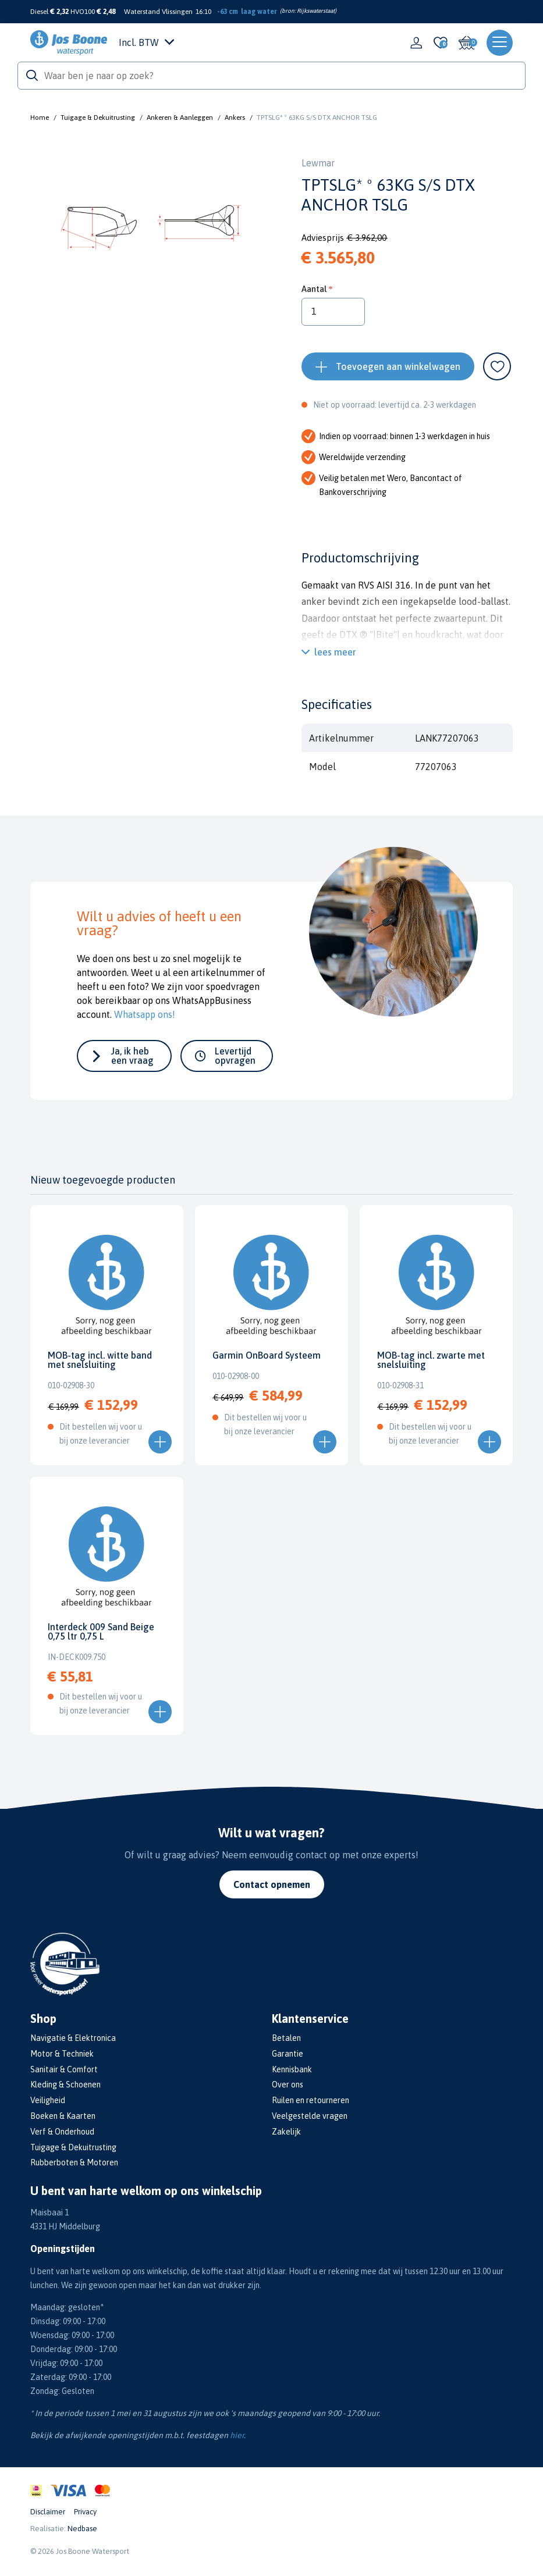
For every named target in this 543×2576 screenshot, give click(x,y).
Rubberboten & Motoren (74, 2162)
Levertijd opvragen (235, 1056)
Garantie (287, 2053)
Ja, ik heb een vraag (132, 1056)
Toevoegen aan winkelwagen (398, 366)
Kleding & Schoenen (65, 2084)
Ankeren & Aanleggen (180, 117)
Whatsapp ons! (144, 1014)
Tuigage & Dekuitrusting (98, 117)
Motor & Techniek (62, 2053)
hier (237, 2435)
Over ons (287, 2084)
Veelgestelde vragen (309, 2116)
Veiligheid (47, 2100)
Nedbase (82, 2528)
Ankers (235, 117)
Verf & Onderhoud (62, 2131)
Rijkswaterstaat (316, 11)
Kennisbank (292, 2069)
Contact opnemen (271, 1884)
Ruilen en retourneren (310, 2100)
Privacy (85, 2511)
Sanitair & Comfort (64, 2069)
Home (39, 117)
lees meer (335, 652)
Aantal (313, 289)
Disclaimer (47, 2511)
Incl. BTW (146, 42)
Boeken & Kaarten (62, 2116)
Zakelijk (286, 2131)
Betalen (286, 2038)
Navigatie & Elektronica (73, 2038)
